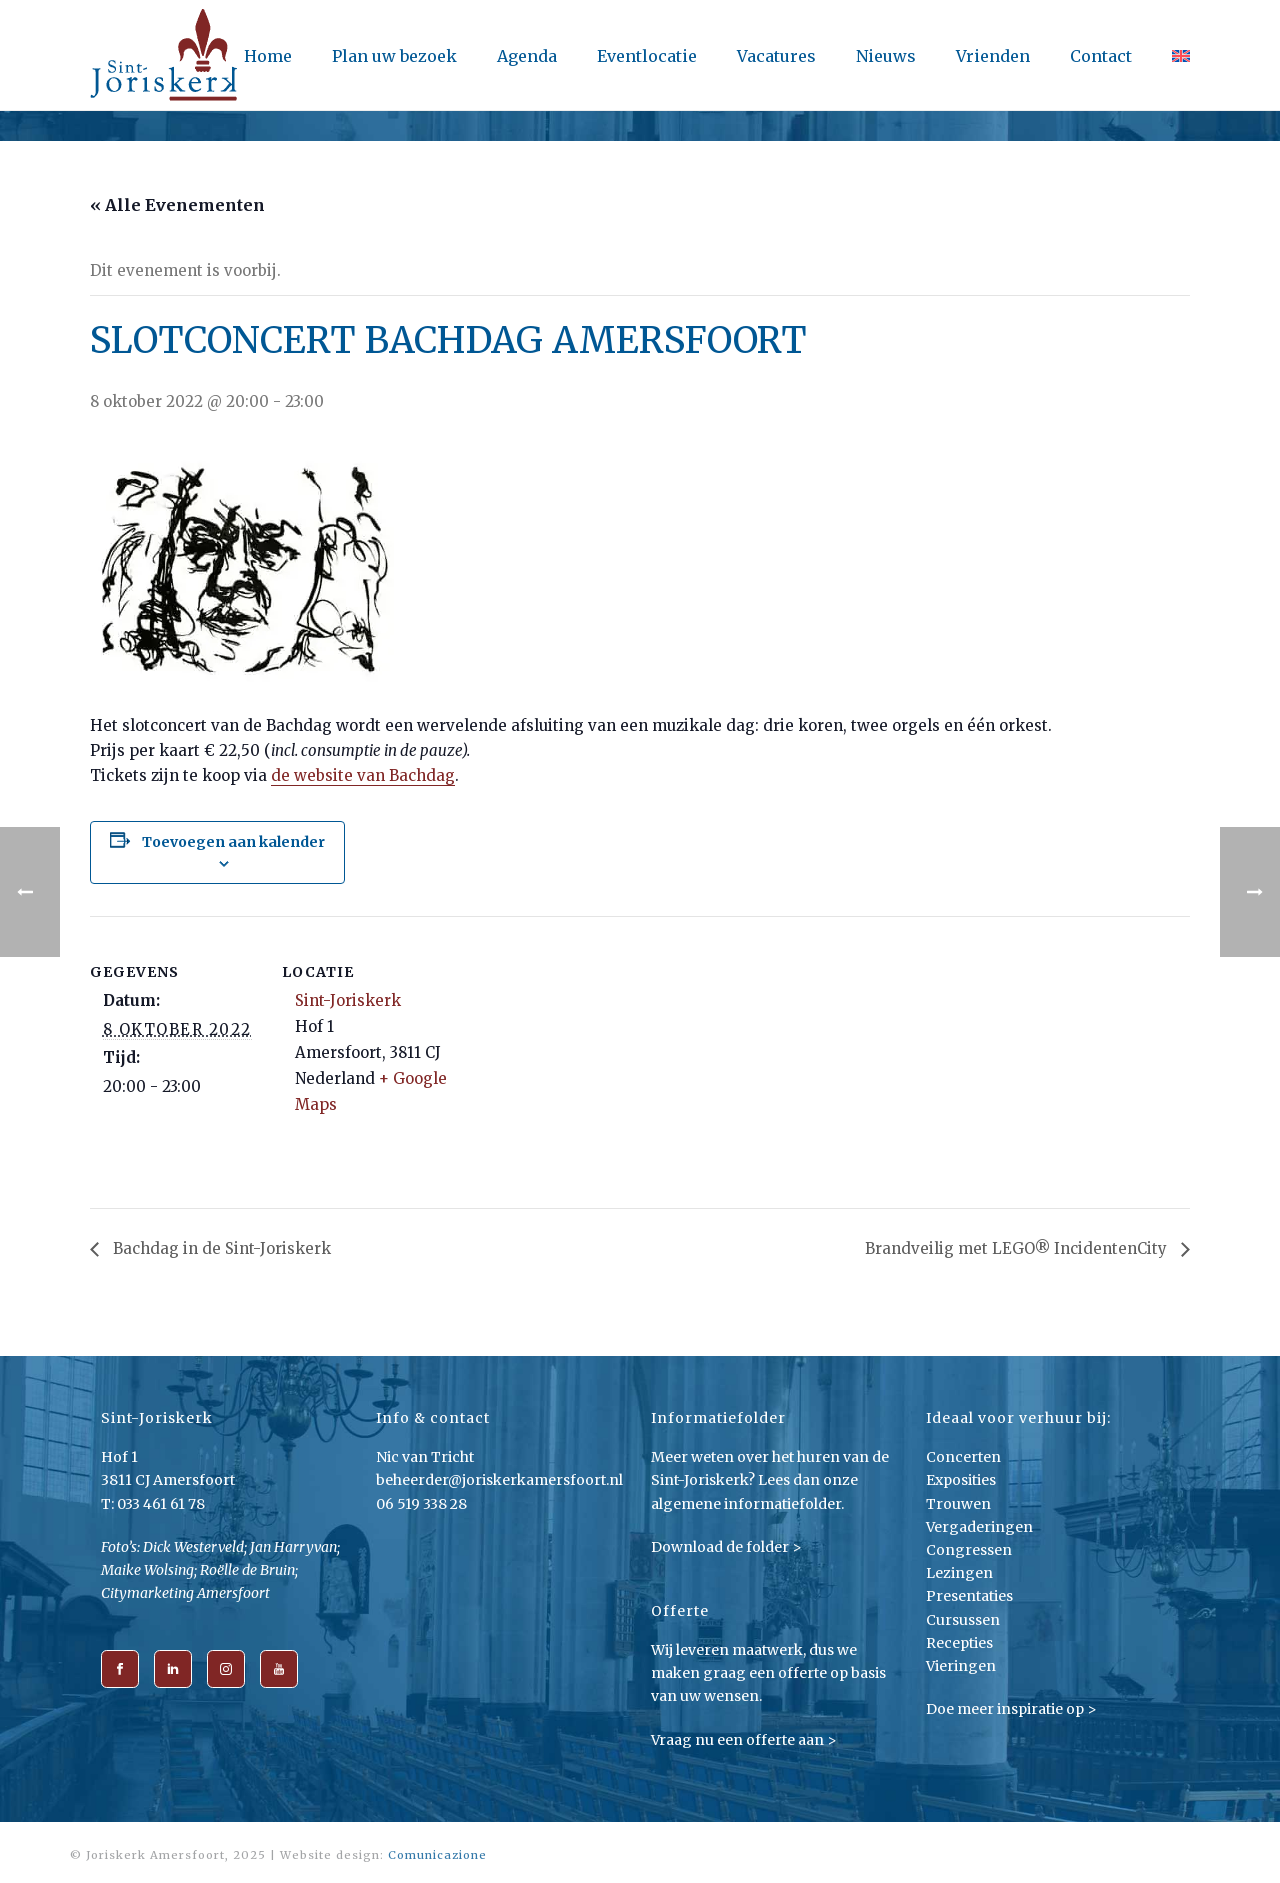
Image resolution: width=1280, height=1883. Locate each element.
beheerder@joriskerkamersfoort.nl (499, 1480)
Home (268, 56)
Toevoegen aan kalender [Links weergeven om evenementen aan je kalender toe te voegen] (233, 842)
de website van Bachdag (363, 775)
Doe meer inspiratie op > (1011, 1709)
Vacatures (776, 56)
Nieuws (886, 56)
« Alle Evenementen (177, 205)
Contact (1101, 56)
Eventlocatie (647, 56)
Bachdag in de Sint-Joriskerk (220, 1248)
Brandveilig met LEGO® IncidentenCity (1018, 1248)
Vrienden (993, 56)
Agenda (527, 56)
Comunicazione (437, 1855)
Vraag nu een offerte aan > (744, 1740)
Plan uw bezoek (394, 56)
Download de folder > (726, 1547)
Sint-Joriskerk (348, 1000)
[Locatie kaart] (579, 1054)
